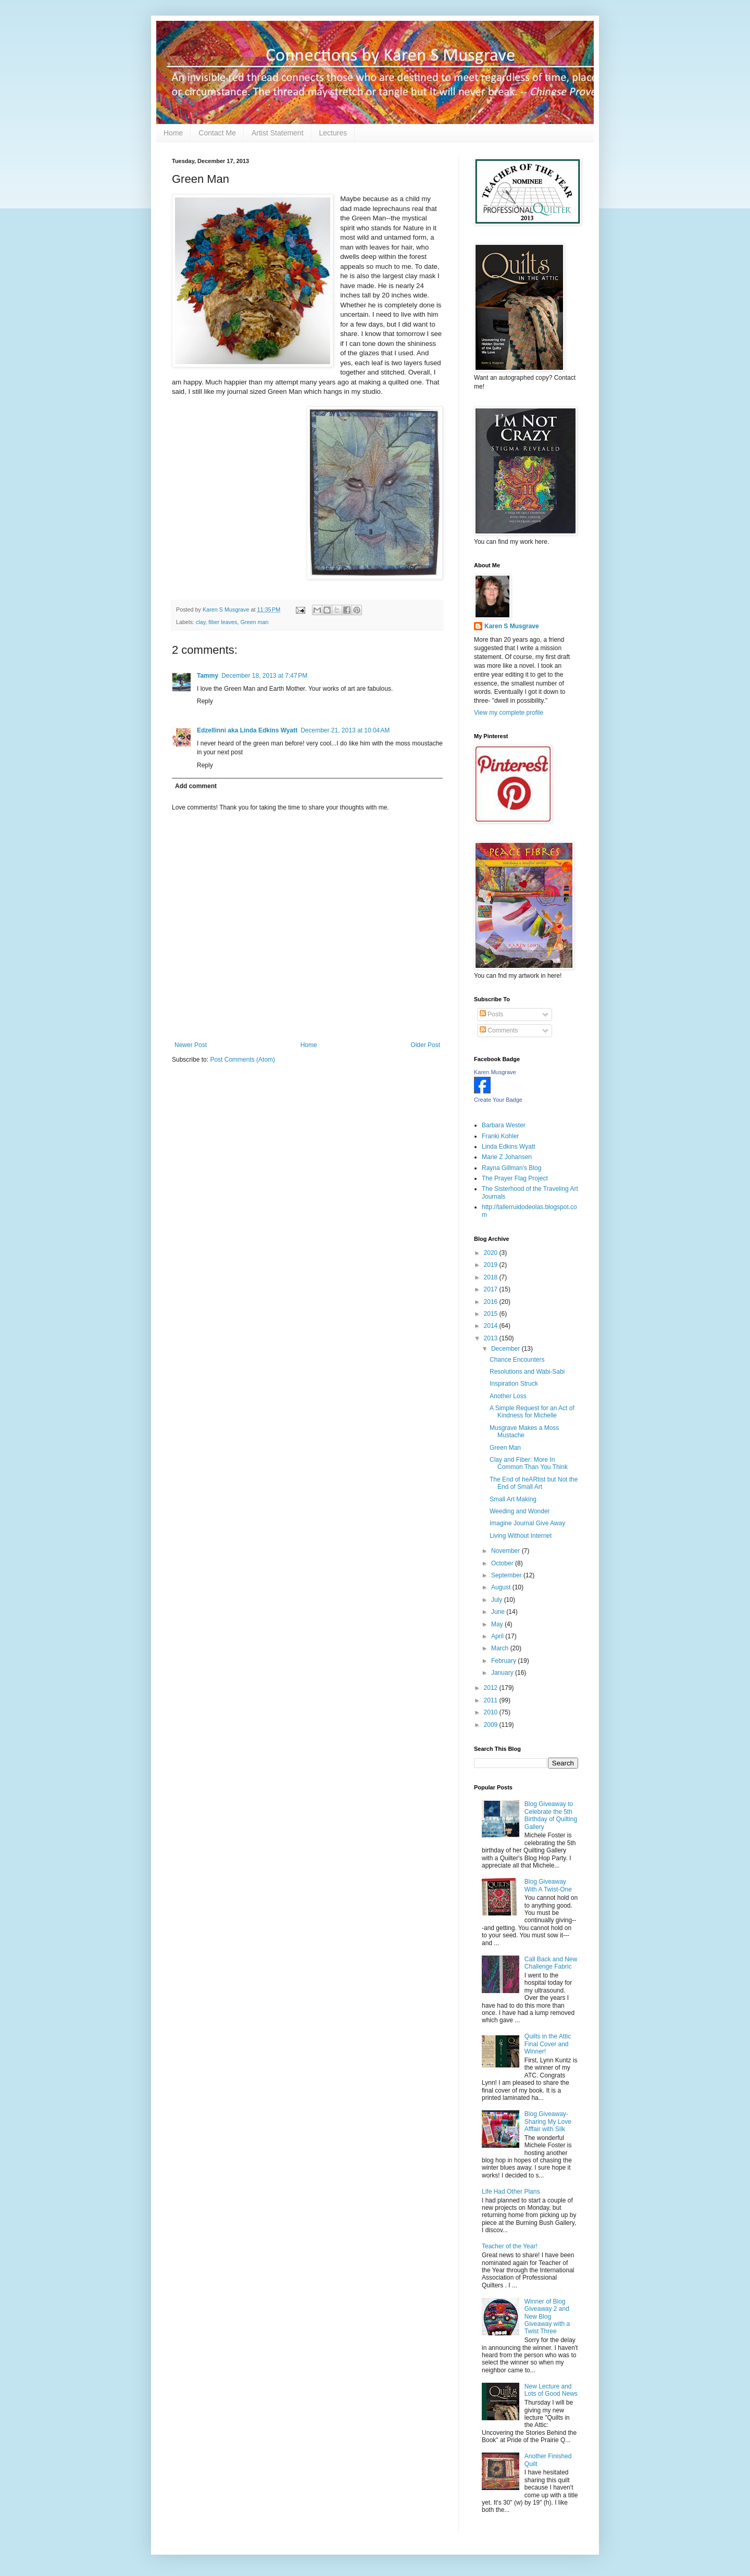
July (497, 1599)
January (503, 1672)
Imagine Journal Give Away (527, 1523)
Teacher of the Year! (510, 2246)
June (498, 1611)
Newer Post (190, 1045)
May (498, 1624)
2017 (491, 1289)
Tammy (207, 675)
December (506, 1348)
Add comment (196, 786)
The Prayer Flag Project (515, 1178)
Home (173, 133)
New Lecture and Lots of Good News (551, 2390)
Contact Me (217, 133)
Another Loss (508, 1396)
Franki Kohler (500, 1136)
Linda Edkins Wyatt (508, 1146)
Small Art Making (513, 1499)
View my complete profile (508, 712)
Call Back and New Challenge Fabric (550, 1963)
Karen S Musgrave (511, 626)
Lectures (333, 133)
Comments (499, 1030)
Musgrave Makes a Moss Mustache (524, 1431)
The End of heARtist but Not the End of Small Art (534, 1483)
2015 (491, 1313)
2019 (491, 1264)
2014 (491, 1325)
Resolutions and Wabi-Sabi (527, 1371)
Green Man (505, 1447)
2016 (491, 1301)
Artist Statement (278, 133)
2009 (491, 1724)
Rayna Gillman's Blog (511, 1168)
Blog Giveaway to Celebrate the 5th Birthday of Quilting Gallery (550, 1815)
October (503, 1563)
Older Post (425, 1045)
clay (200, 622)
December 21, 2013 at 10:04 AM (345, 730)
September (507, 1575)
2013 (491, 1338)
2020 (491, 1252)
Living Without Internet (521, 1535)
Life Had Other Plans (511, 2191)
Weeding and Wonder (520, 1511)
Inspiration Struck (514, 1383)
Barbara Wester (504, 1125)
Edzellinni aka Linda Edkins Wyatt (247, 730)
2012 (491, 1687)
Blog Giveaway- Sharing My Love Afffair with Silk (547, 2121)
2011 (491, 1700)
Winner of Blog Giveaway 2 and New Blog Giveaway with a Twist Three (547, 2316)
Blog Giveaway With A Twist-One (548, 1885)
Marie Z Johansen (507, 1157)
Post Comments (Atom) (242, 1059)
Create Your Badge (498, 1100)
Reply (205, 701)
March (500, 1648)
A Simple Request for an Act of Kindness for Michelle (532, 1411)
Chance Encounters (517, 1359)
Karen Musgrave (495, 1072)
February (504, 1660)
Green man (254, 622)
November (506, 1550)
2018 (491, 1277)
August (501, 1587)
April (498, 1636)
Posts (491, 1014)
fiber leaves (222, 622)
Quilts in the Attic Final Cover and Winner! (547, 2044)
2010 (491, 1712)
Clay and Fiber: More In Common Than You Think (529, 1463)
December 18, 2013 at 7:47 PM (264, 675)
